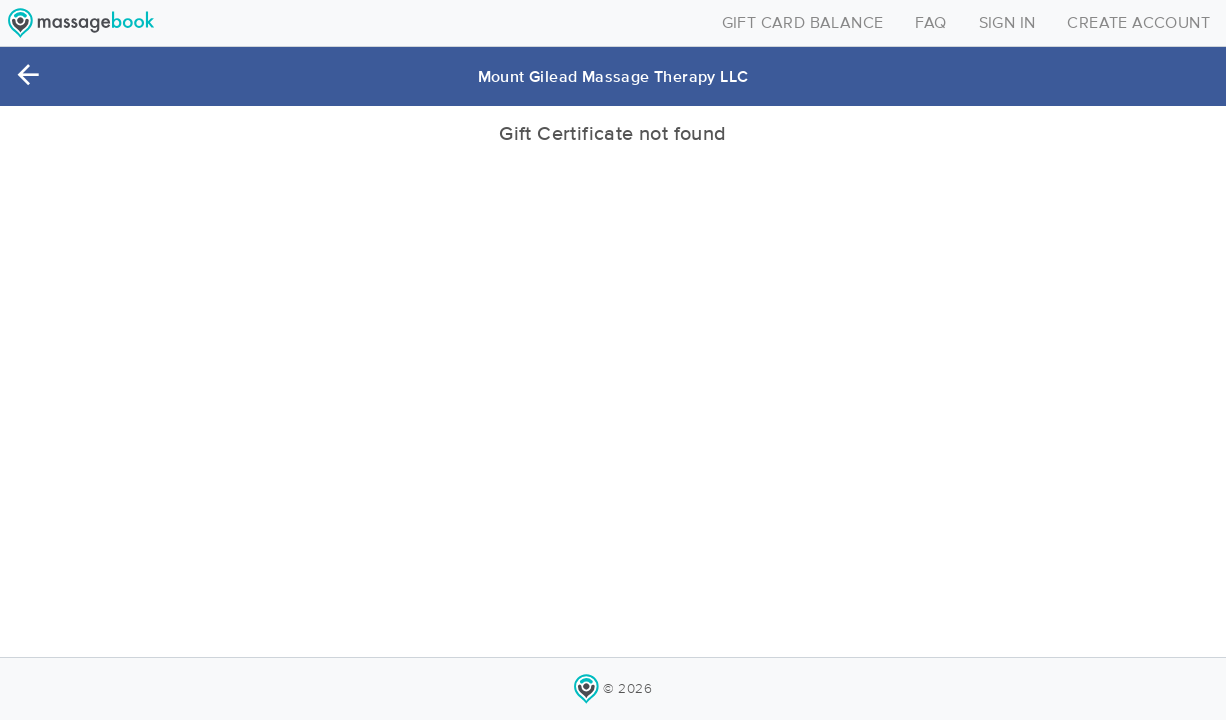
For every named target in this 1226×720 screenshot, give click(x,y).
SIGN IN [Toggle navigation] (1007, 23)
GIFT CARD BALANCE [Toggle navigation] (803, 23)
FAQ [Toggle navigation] (930, 23)
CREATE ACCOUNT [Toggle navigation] (1138, 23)
